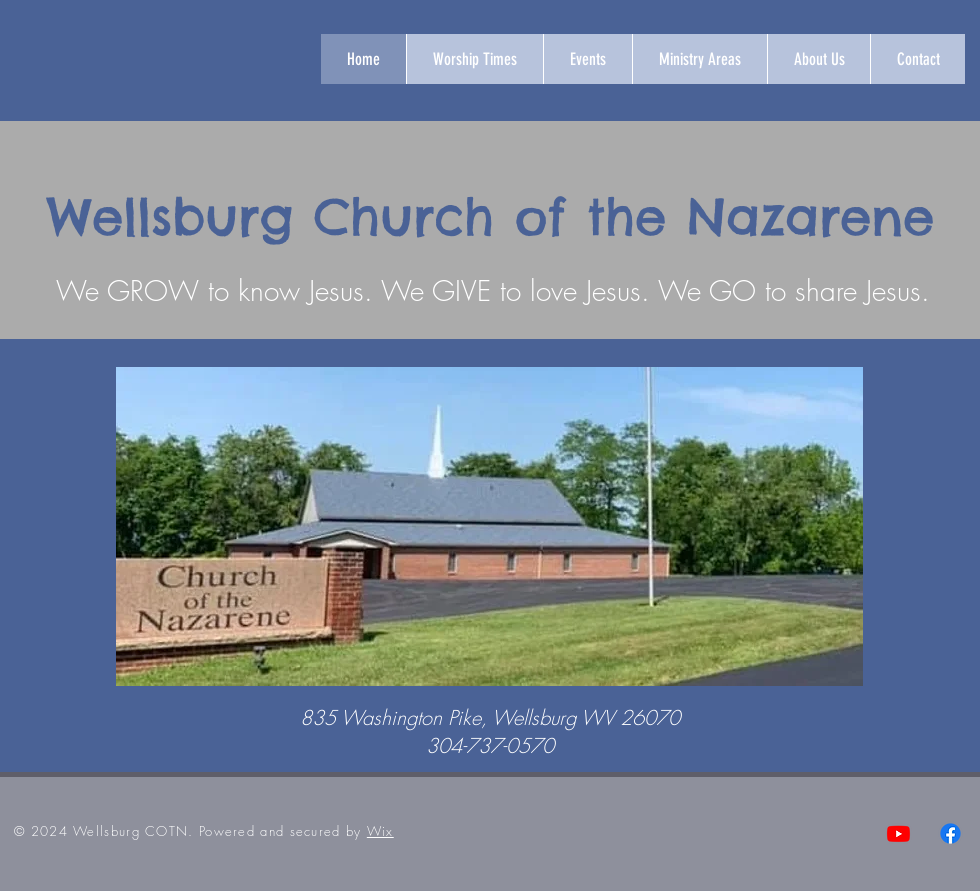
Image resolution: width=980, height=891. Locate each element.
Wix (380, 831)
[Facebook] (950, 833)
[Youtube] (898, 833)
